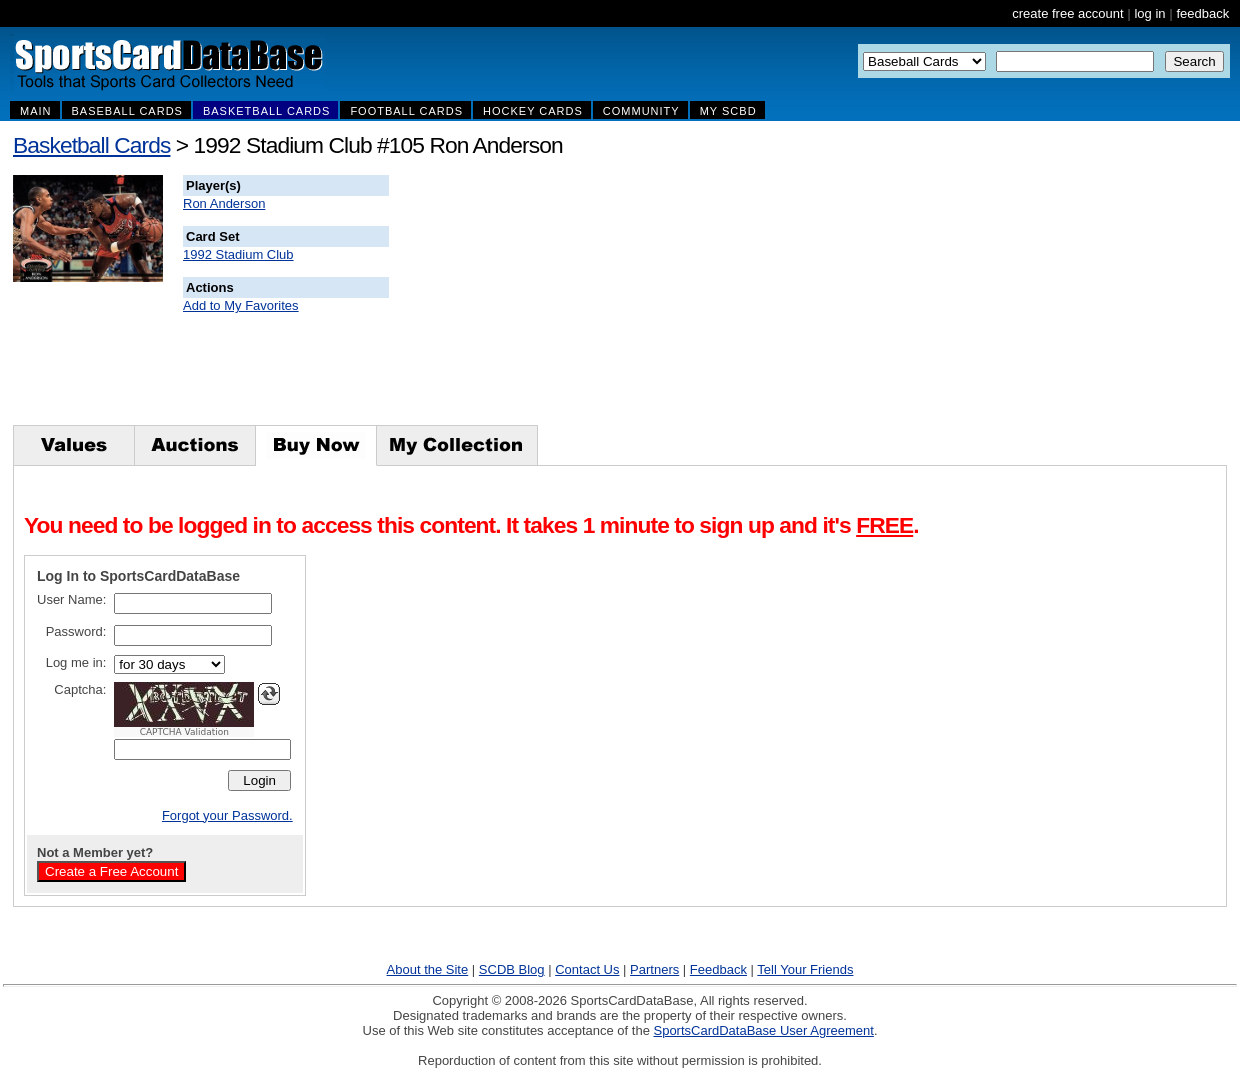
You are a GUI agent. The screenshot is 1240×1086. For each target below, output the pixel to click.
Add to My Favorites (241, 305)
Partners (654, 969)
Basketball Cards (91, 145)
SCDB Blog (512, 969)
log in (1149, 13)
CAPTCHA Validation (184, 732)
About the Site (428, 969)
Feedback (718, 969)
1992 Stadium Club (238, 254)
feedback (1202, 13)
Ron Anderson (224, 203)
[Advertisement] (751, 300)
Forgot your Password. (227, 815)
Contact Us (587, 969)
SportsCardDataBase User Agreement (763, 1030)
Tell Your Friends (805, 969)
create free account (1067, 13)
